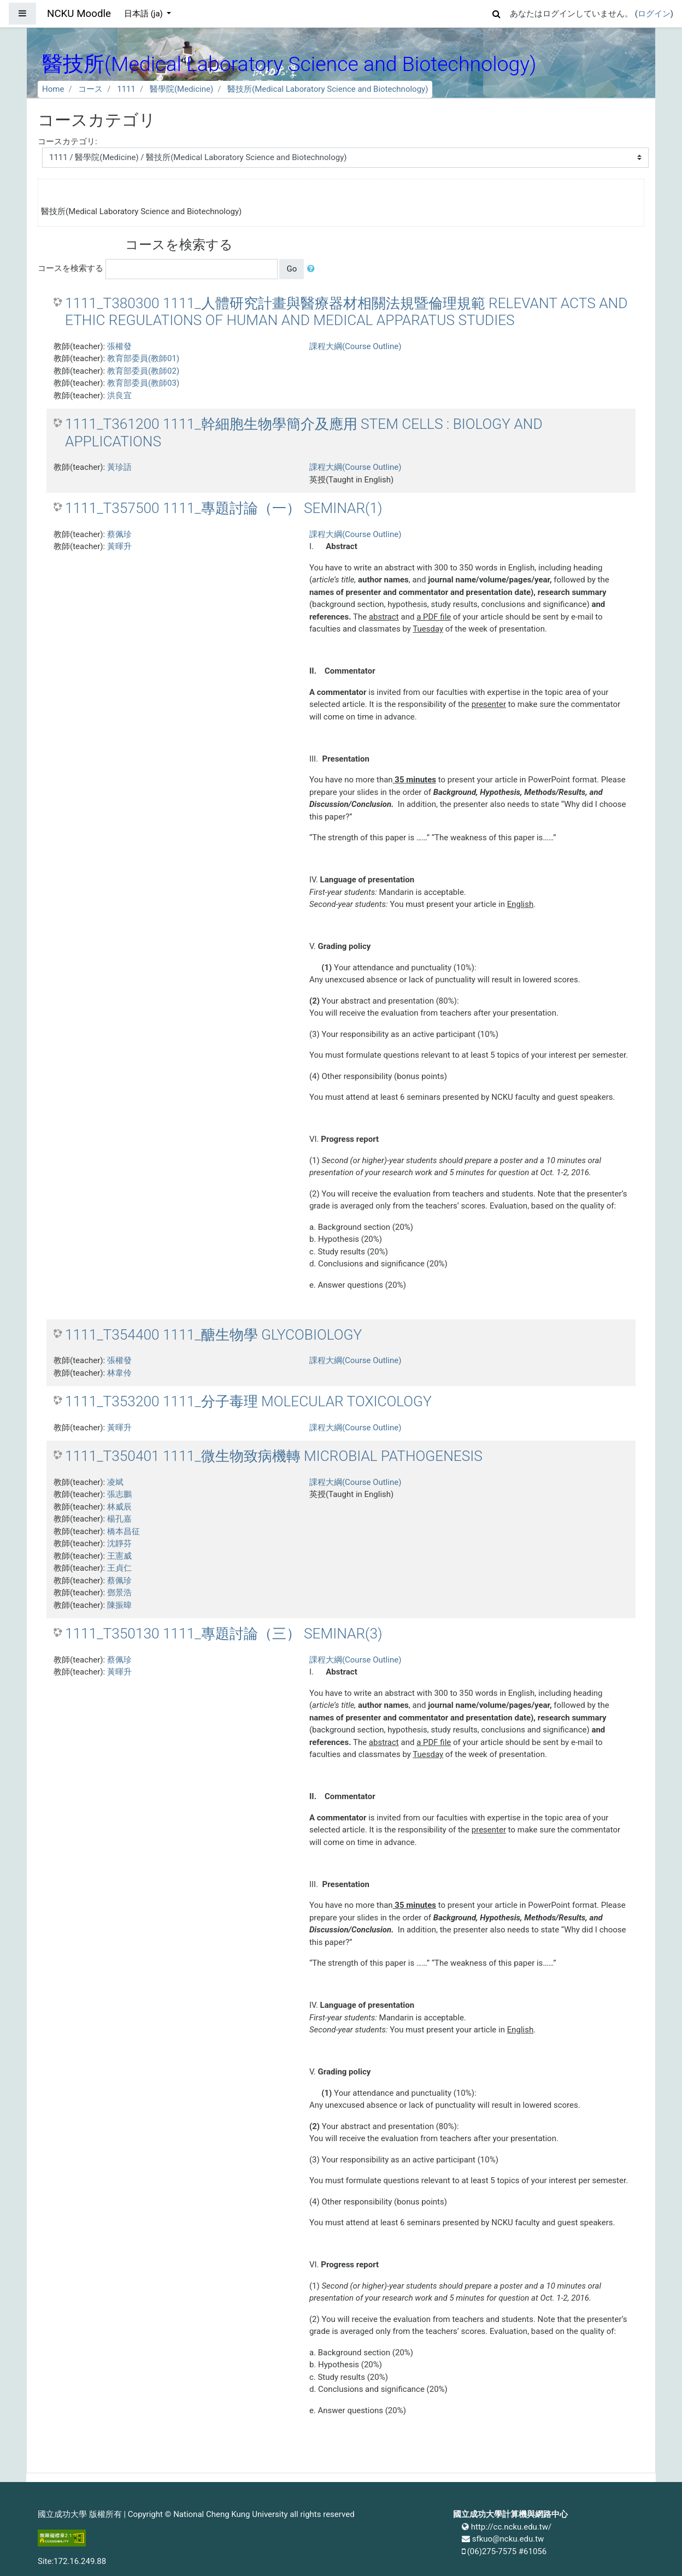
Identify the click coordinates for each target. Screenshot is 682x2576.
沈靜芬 (119, 1543)
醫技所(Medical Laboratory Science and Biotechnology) (327, 89)
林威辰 (119, 1507)
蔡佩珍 (119, 534)
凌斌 (115, 1482)
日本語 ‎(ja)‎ (144, 14)
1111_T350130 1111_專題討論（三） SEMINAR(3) (224, 1633)
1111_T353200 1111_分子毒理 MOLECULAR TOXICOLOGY (248, 1401)
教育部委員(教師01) (143, 358)
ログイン (654, 14)
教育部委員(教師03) (143, 383)
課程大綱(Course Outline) (355, 346)
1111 (126, 89)
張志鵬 (119, 1494)
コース (90, 89)
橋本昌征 (123, 1531)
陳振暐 (119, 1605)
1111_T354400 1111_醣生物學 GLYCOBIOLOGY (213, 1335)
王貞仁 (119, 1568)
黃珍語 (119, 467)
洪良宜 (119, 395)
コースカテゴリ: (67, 141)
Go (291, 269)
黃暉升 (119, 546)
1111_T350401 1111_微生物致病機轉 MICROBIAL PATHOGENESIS (274, 1456)
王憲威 (119, 1556)
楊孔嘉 (119, 1519)
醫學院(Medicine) (181, 89)
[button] (496, 12)
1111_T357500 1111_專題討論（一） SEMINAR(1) (224, 508)
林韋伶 (119, 1373)
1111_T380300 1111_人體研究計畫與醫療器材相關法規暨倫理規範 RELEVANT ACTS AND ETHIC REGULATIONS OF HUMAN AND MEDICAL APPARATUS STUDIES (346, 312)
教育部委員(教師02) (143, 371)
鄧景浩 (119, 1593)
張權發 (119, 346)
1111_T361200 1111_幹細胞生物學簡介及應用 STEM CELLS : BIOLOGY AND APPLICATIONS (304, 433)
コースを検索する (70, 268)
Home (53, 89)
